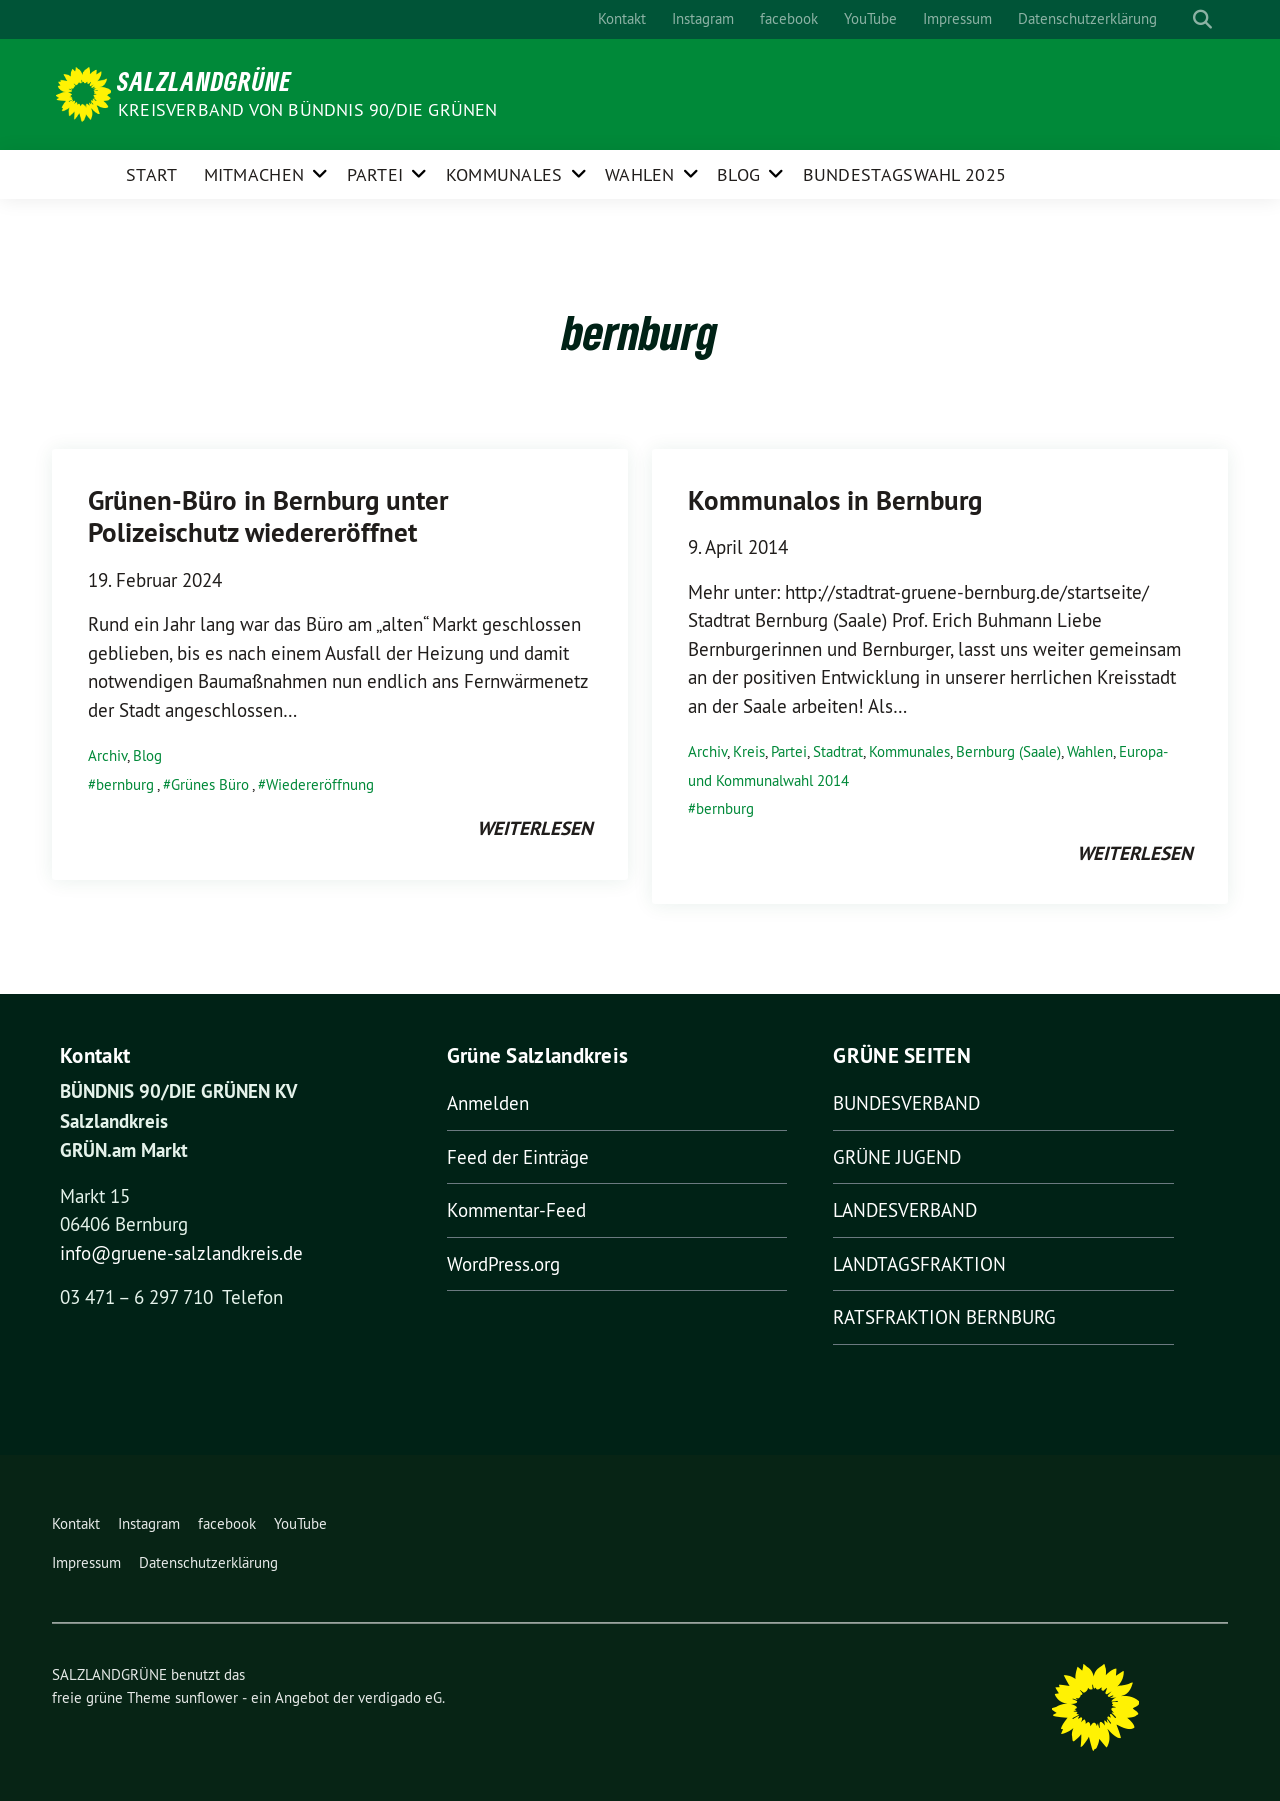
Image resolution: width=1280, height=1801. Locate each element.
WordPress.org (503, 1264)
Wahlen (640, 174)
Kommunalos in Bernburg (835, 500)
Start (152, 174)
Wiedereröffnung (320, 784)
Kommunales (504, 174)
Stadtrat (838, 751)
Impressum (957, 18)
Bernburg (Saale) (1008, 751)
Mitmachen (254, 174)
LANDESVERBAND (905, 1210)
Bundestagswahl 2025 (905, 174)
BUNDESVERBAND (906, 1103)
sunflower (206, 1697)
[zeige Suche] (1202, 19)
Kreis (749, 751)
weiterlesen (534, 828)
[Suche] (1184, 19)
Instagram (703, 18)
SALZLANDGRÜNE (204, 81)
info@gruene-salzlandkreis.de (181, 1253)
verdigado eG (400, 1697)
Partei (375, 174)
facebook (789, 18)
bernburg (125, 784)
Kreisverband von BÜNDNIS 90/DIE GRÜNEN (308, 109)
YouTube (870, 18)
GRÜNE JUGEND (897, 1157)
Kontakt (622, 18)
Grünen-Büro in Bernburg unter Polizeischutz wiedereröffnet (268, 516)
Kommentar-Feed (516, 1210)
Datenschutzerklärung (1087, 18)
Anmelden (488, 1103)
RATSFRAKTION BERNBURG (944, 1317)
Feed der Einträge (518, 1157)
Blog (738, 174)
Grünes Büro (210, 784)
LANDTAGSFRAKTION (919, 1264)
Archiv (107, 755)
